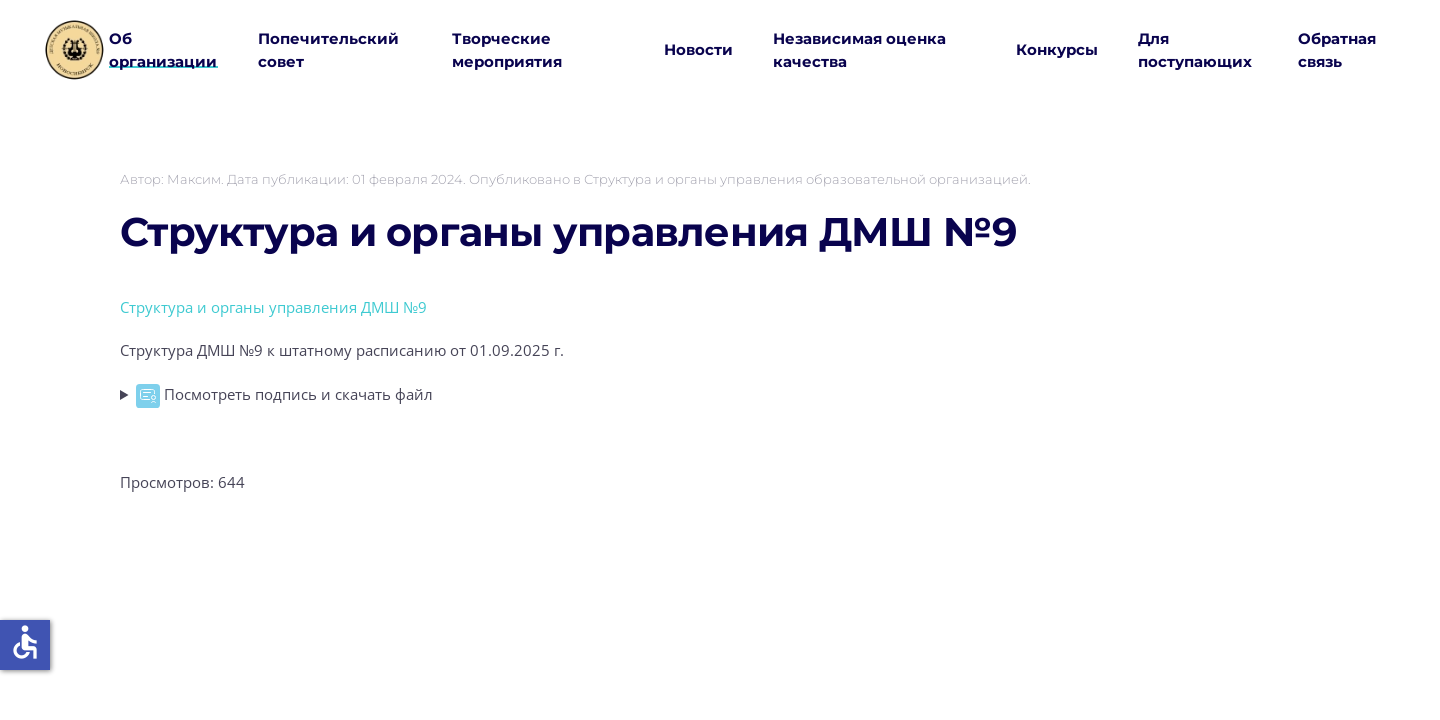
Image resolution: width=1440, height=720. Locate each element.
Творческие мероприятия (507, 50)
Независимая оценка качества (859, 50)
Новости (698, 49)
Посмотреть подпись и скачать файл (284, 396)
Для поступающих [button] (1195, 50)
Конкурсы (1057, 49)
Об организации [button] (163, 50)
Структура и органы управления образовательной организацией (806, 179)
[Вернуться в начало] (74, 50)
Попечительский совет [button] (328, 50)
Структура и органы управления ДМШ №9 (568, 231)
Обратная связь (1337, 50)
